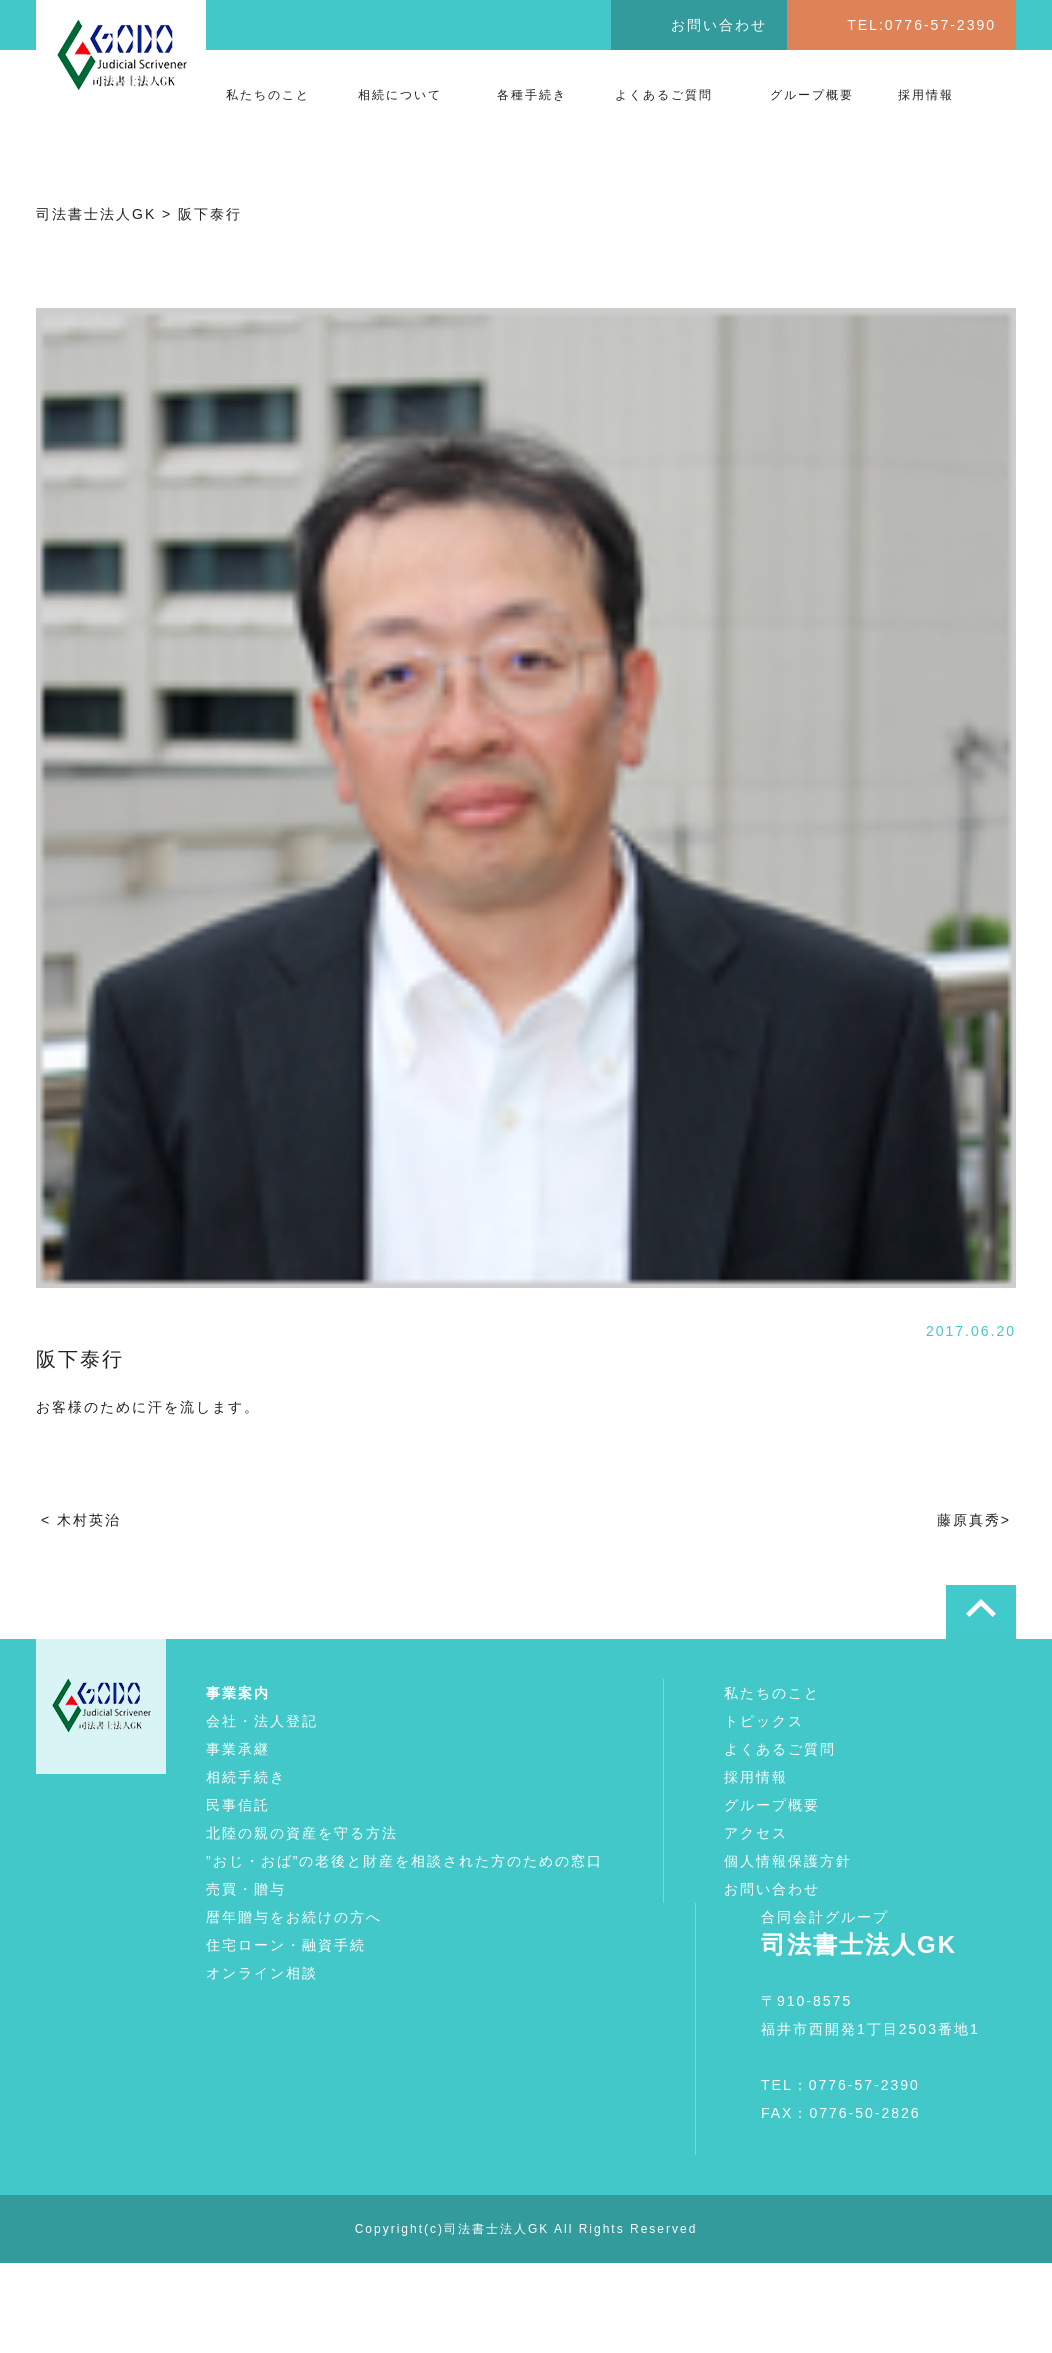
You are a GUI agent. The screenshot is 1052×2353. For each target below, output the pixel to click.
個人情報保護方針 (788, 1861)
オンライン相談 (262, 1973)
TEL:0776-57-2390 (921, 25)
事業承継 (238, 1749)
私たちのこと (268, 95)
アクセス (756, 1833)
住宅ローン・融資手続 (286, 1945)
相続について (400, 95)
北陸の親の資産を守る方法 (302, 1833)
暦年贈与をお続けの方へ (294, 1917)
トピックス (764, 1721)
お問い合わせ (719, 25)
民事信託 (238, 1805)
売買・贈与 (246, 1889)
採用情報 (926, 95)
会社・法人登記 (262, 1721)
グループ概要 (812, 95)
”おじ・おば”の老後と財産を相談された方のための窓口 (404, 1861)
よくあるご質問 (664, 95)
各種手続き (532, 95)
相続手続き (246, 1777)
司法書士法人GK (496, 2229)
